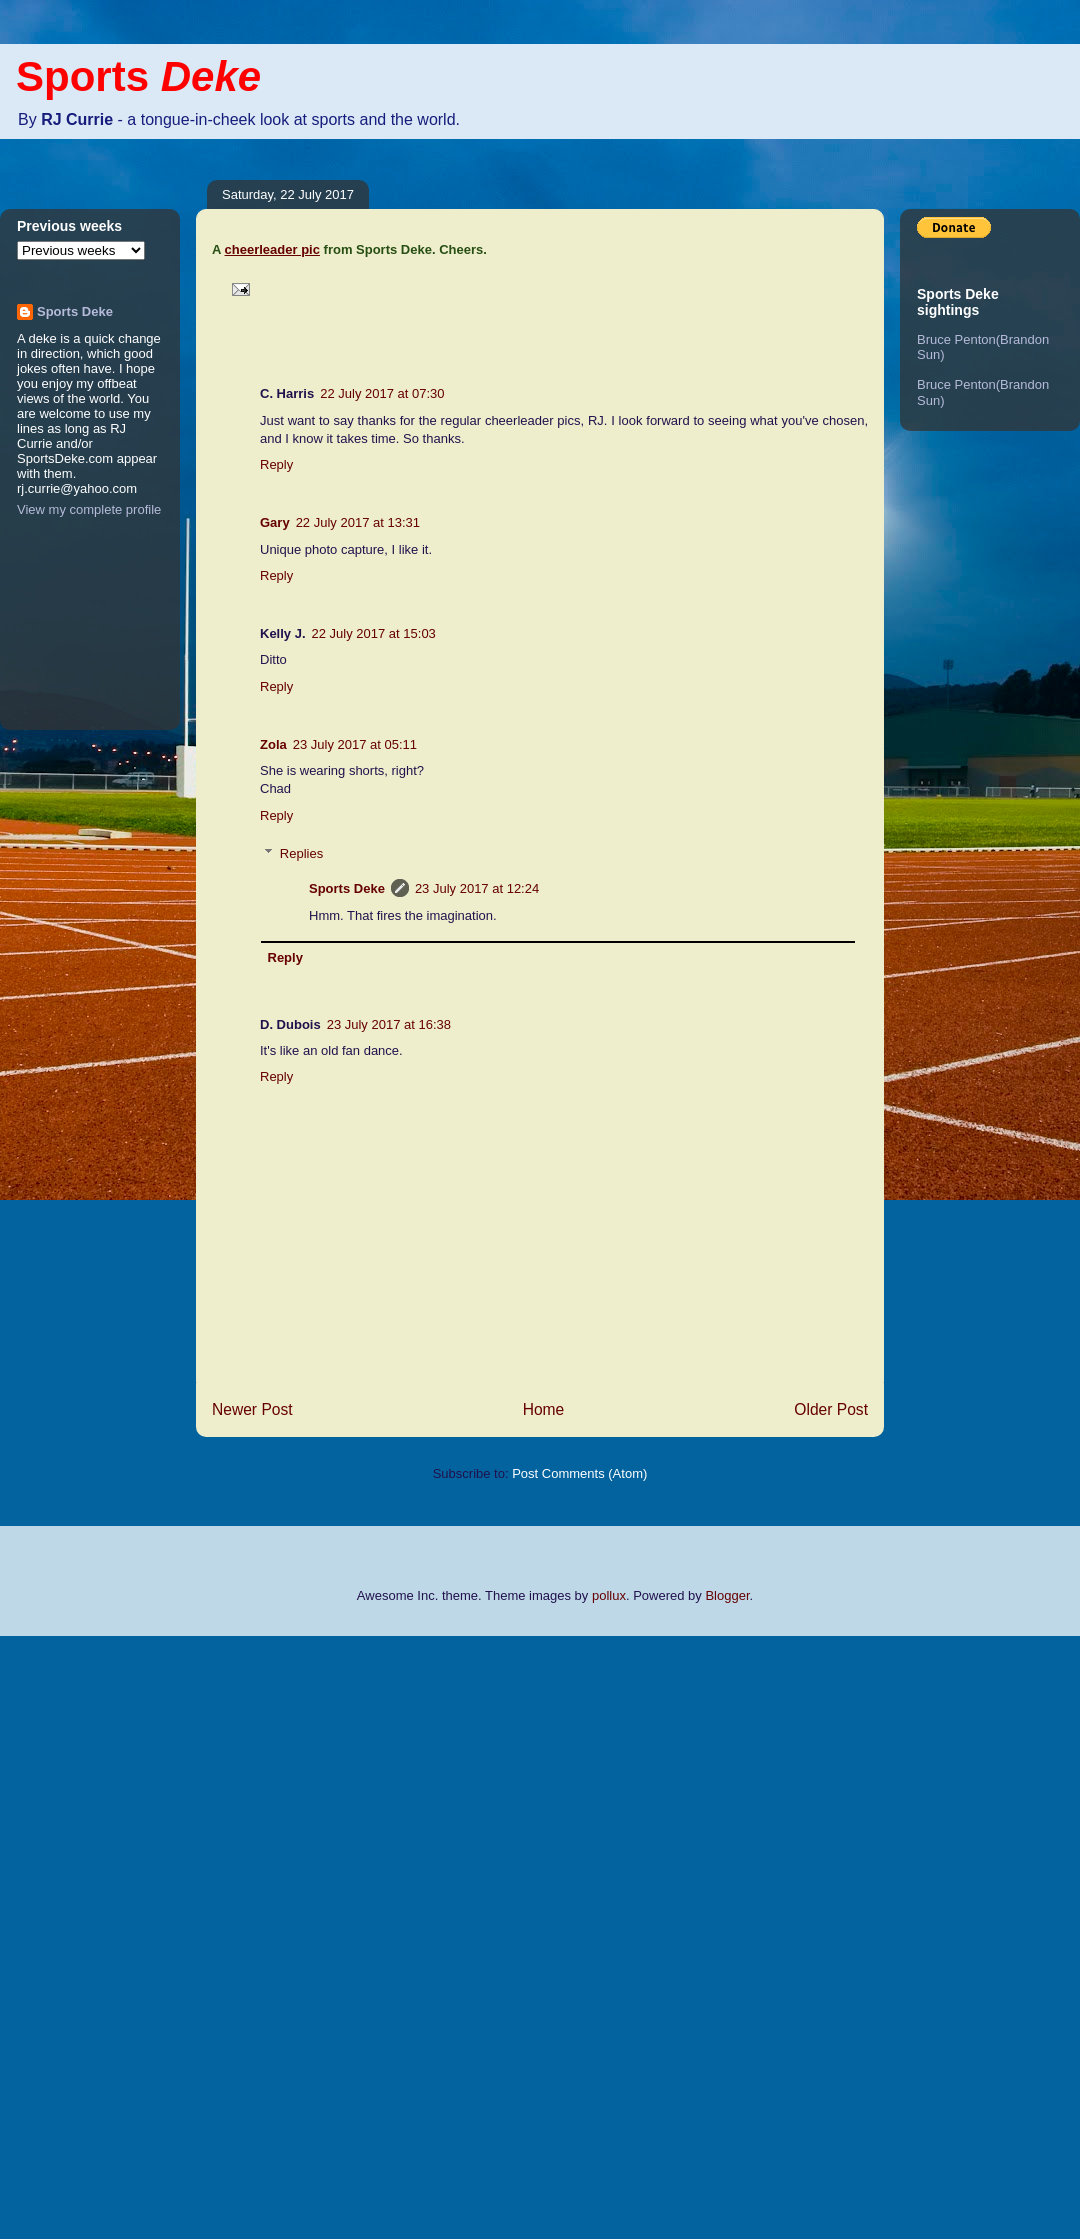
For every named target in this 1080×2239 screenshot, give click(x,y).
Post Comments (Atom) (579, 1473)
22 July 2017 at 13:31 (358, 522)
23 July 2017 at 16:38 (389, 1024)
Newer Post (252, 1409)
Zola (273, 744)
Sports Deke (347, 888)
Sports (138, 76)
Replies (301, 853)
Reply (276, 464)
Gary (275, 522)
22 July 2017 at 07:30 (382, 393)
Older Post (831, 1409)
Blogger (727, 1595)
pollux (609, 1595)
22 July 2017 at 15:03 (374, 633)
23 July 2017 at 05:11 (355, 744)
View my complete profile (89, 509)
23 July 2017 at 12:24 (477, 888)
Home (544, 1409)
